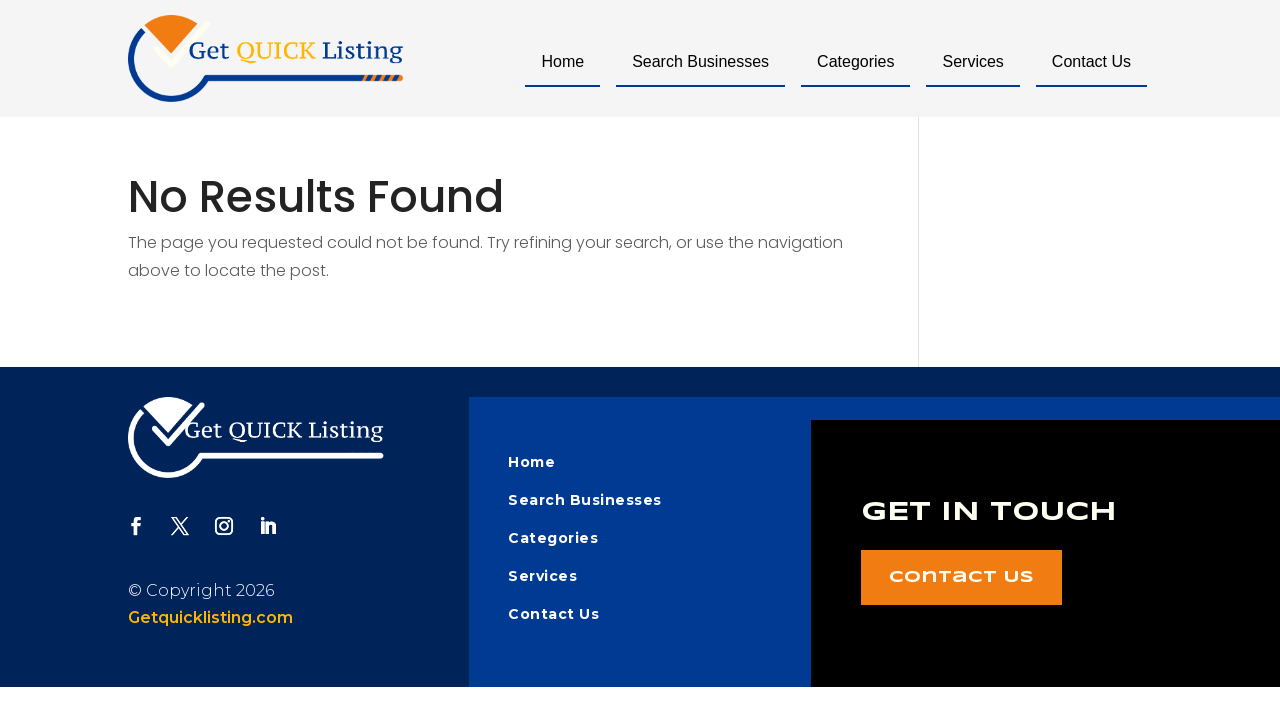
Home (562, 61)
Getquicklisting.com (210, 617)
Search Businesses (700, 61)
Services (972, 61)
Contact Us (1091, 61)
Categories (855, 61)
